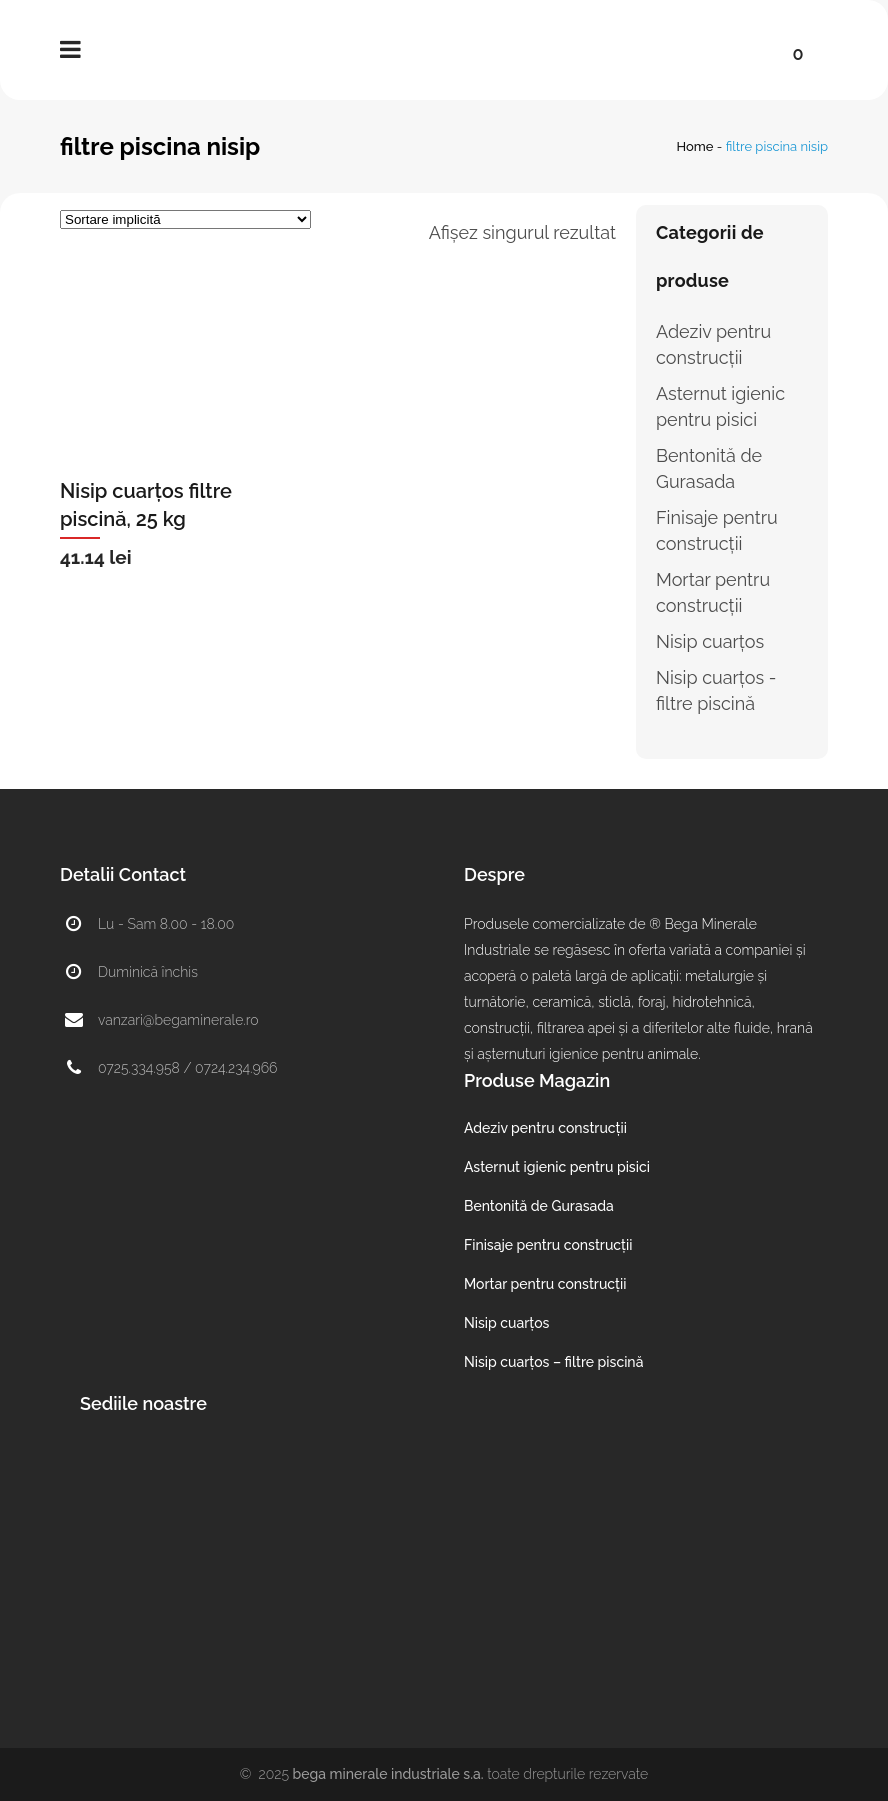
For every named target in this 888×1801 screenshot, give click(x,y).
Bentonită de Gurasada (539, 1206)
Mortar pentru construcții (545, 1284)
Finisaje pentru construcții (548, 1245)
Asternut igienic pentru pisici (557, 1167)
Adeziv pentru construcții (545, 1128)
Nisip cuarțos (710, 641)
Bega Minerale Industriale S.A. (388, 1774)
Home (695, 146)
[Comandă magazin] (185, 219)
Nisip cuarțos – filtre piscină (553, 1362)
